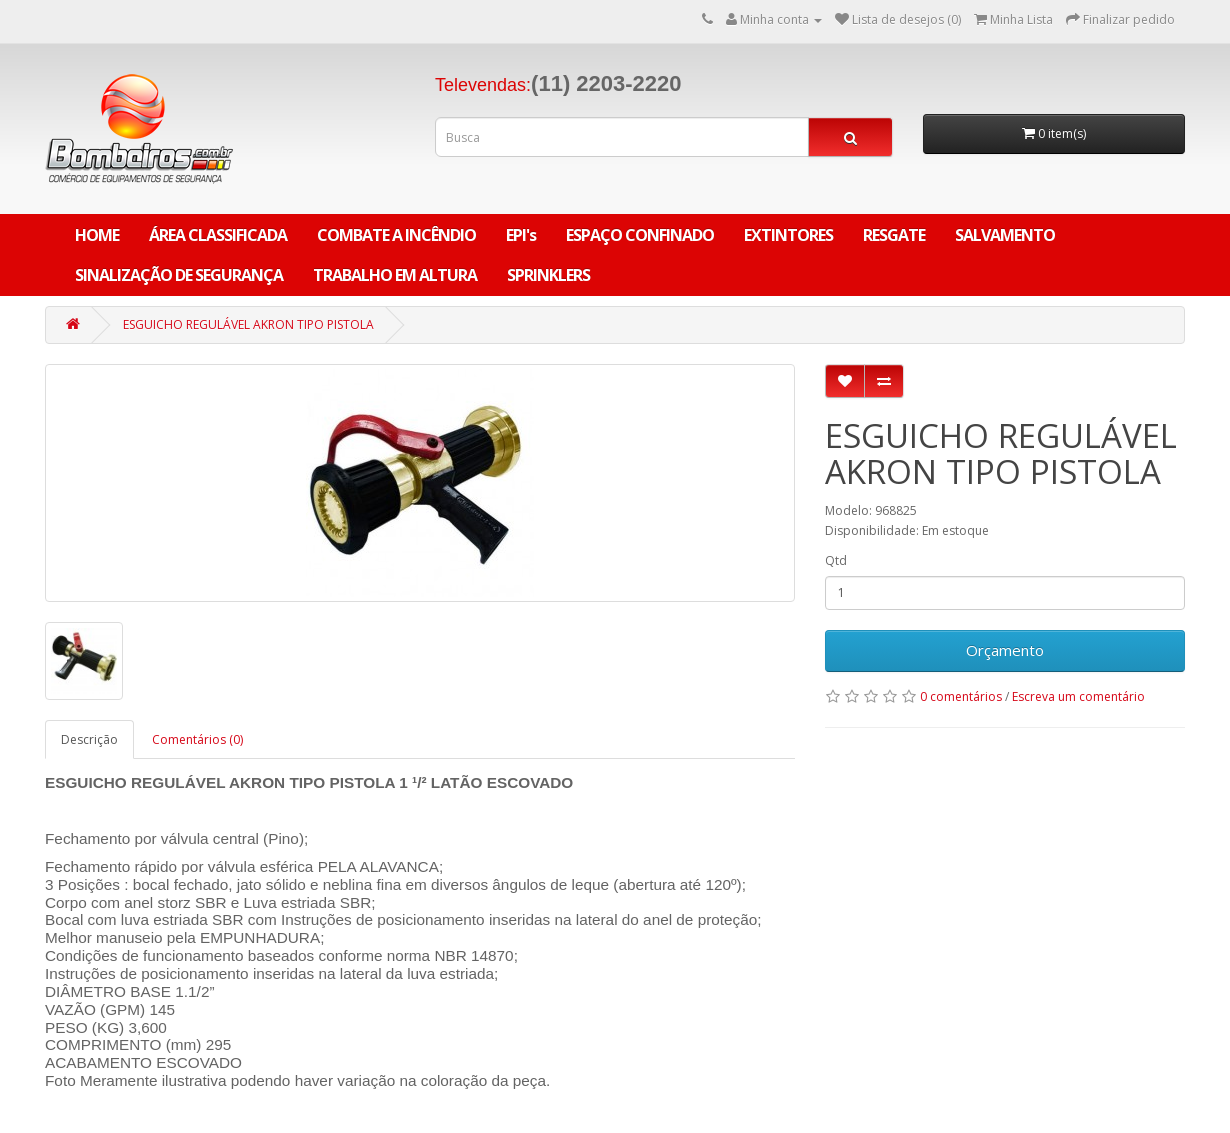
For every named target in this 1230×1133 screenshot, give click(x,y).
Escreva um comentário (1078, 696)
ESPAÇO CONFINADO (640, 235)
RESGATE (894, 235)
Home (97, 235)
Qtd (836, 560)
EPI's (521, 235)
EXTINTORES (788, 235)
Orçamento (1005, 650)
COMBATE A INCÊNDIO (396, 235)
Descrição (89, 739)
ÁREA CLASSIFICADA (218, 235)
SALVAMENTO (1005, 235)
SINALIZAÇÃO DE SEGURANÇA (179, 275)
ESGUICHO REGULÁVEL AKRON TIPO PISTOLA (248, 324)
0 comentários (961, 696)
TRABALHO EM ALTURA (395, 275)
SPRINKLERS (548, 275)
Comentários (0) (197, 739)
